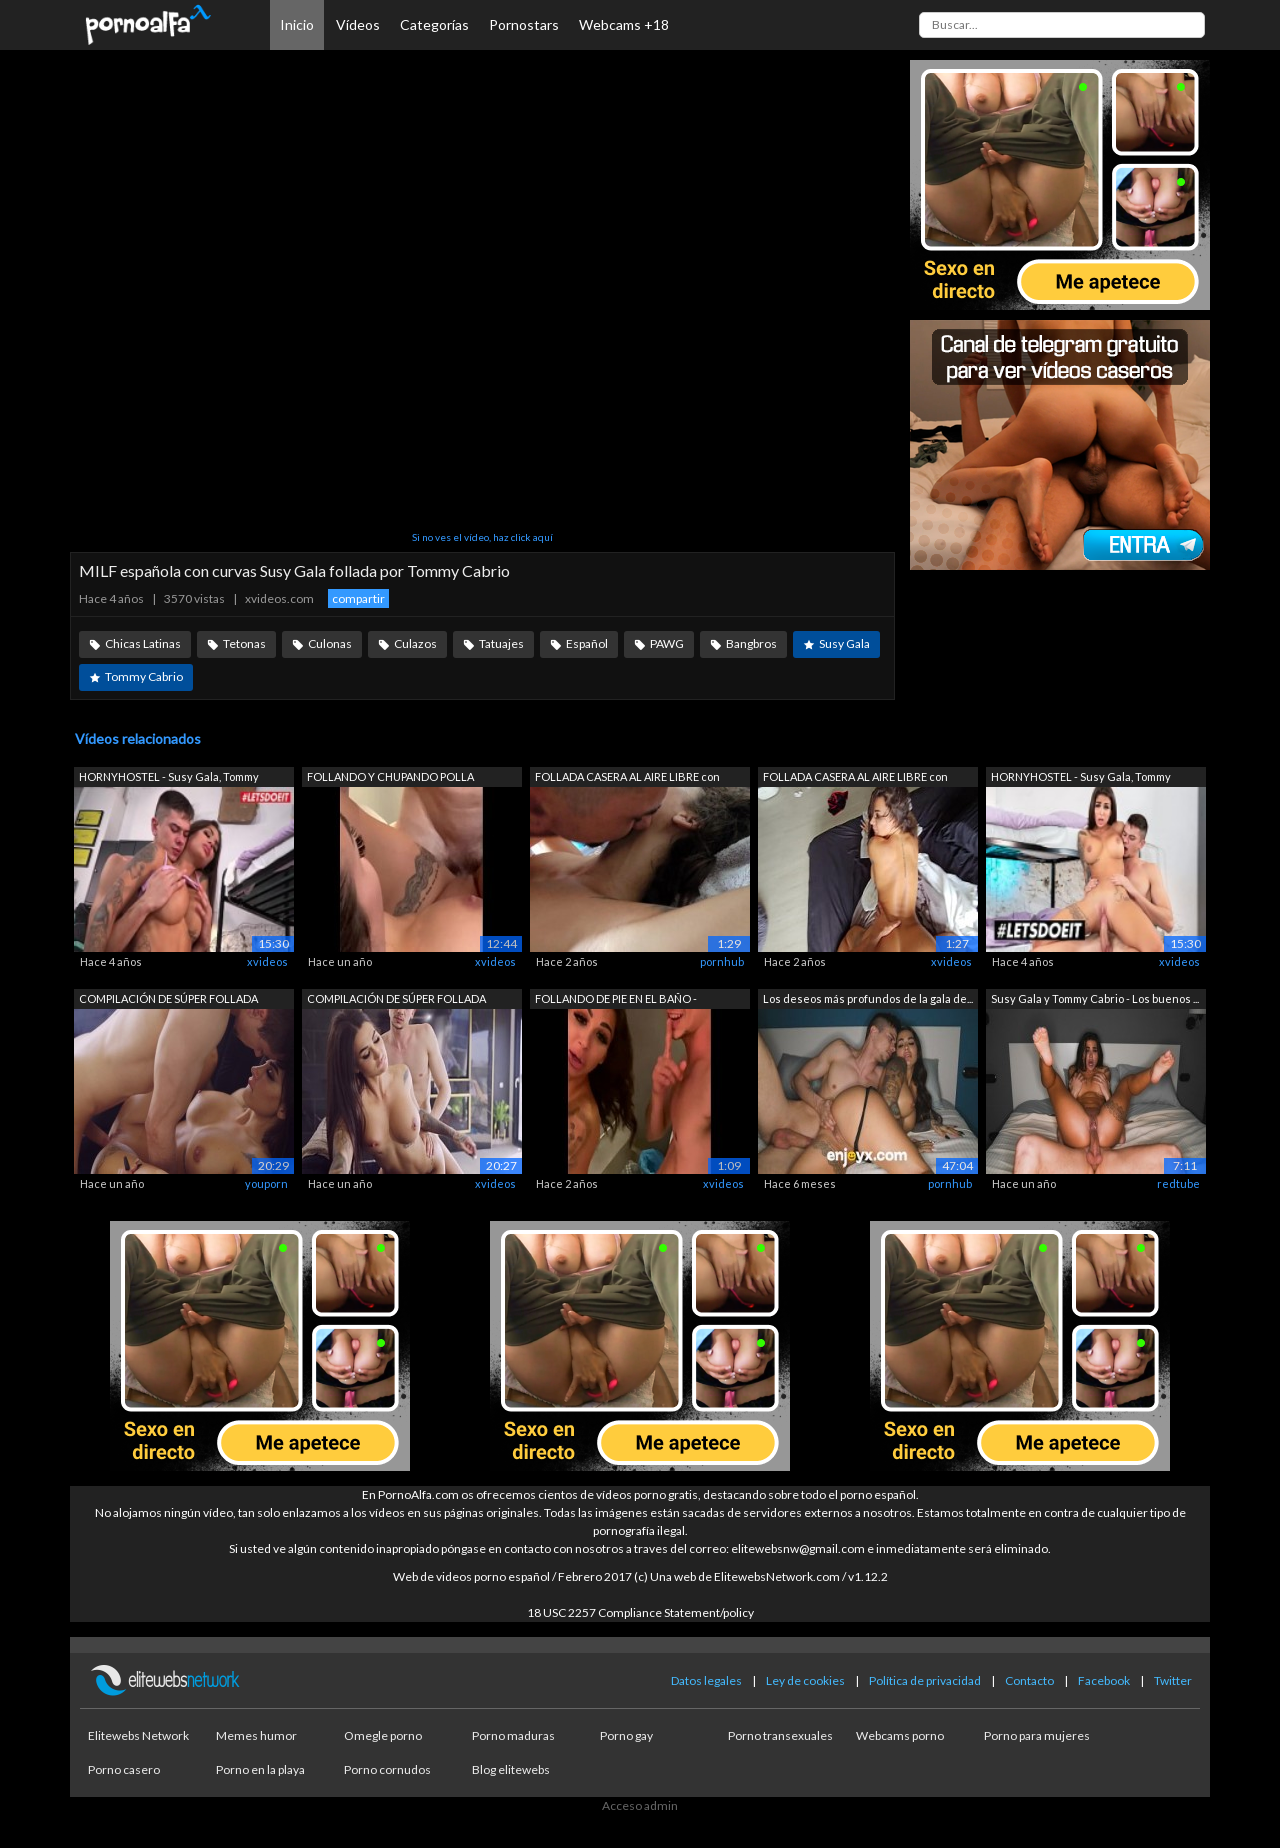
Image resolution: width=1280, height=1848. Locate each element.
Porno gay (626, 1735)
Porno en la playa (260, 1769)
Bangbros (751, 643)
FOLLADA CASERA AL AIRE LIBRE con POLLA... (627, 778)
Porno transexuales (780, 1735)
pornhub (722, 961)
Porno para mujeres (1037, 1735)
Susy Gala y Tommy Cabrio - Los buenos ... (1095, 998)
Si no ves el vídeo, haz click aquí (482, 537)
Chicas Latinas (143, 643)
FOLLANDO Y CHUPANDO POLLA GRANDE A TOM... (390, 778)
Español (587, 643)
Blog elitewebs (511, 1769)
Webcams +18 (624, 24)
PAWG (667, 643)
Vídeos (358, 24)
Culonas (330, 643)
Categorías (434, 24)
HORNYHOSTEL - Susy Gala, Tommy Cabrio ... (169, 778)
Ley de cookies (805, 1680)
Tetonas (244, 643)
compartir (358, 598)
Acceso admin (640, 1805)
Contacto (1029, 1680)
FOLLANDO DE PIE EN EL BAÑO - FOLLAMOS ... (616, 1000)
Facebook (1104, 1680)
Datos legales (706, 1680)
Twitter (1173, 1680)
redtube (1178, 1183)
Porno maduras (513, 1735)
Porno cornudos (387, 1769)
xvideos (267, 961)
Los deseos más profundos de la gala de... (868, 998)
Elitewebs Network (138, 1735)
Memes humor (256, 1735)
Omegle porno (383, 1735)
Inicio (297, 24)
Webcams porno (900, 1735)
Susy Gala (844, 643)
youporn (266, 1183)
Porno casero (124, 1769)
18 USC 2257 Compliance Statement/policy (640, 1612)
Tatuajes (501, 643)
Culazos (415, 643)
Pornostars (524, 24)
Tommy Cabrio (144, 676)
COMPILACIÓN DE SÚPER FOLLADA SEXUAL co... (168, 1000)
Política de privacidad (925, 1680)
